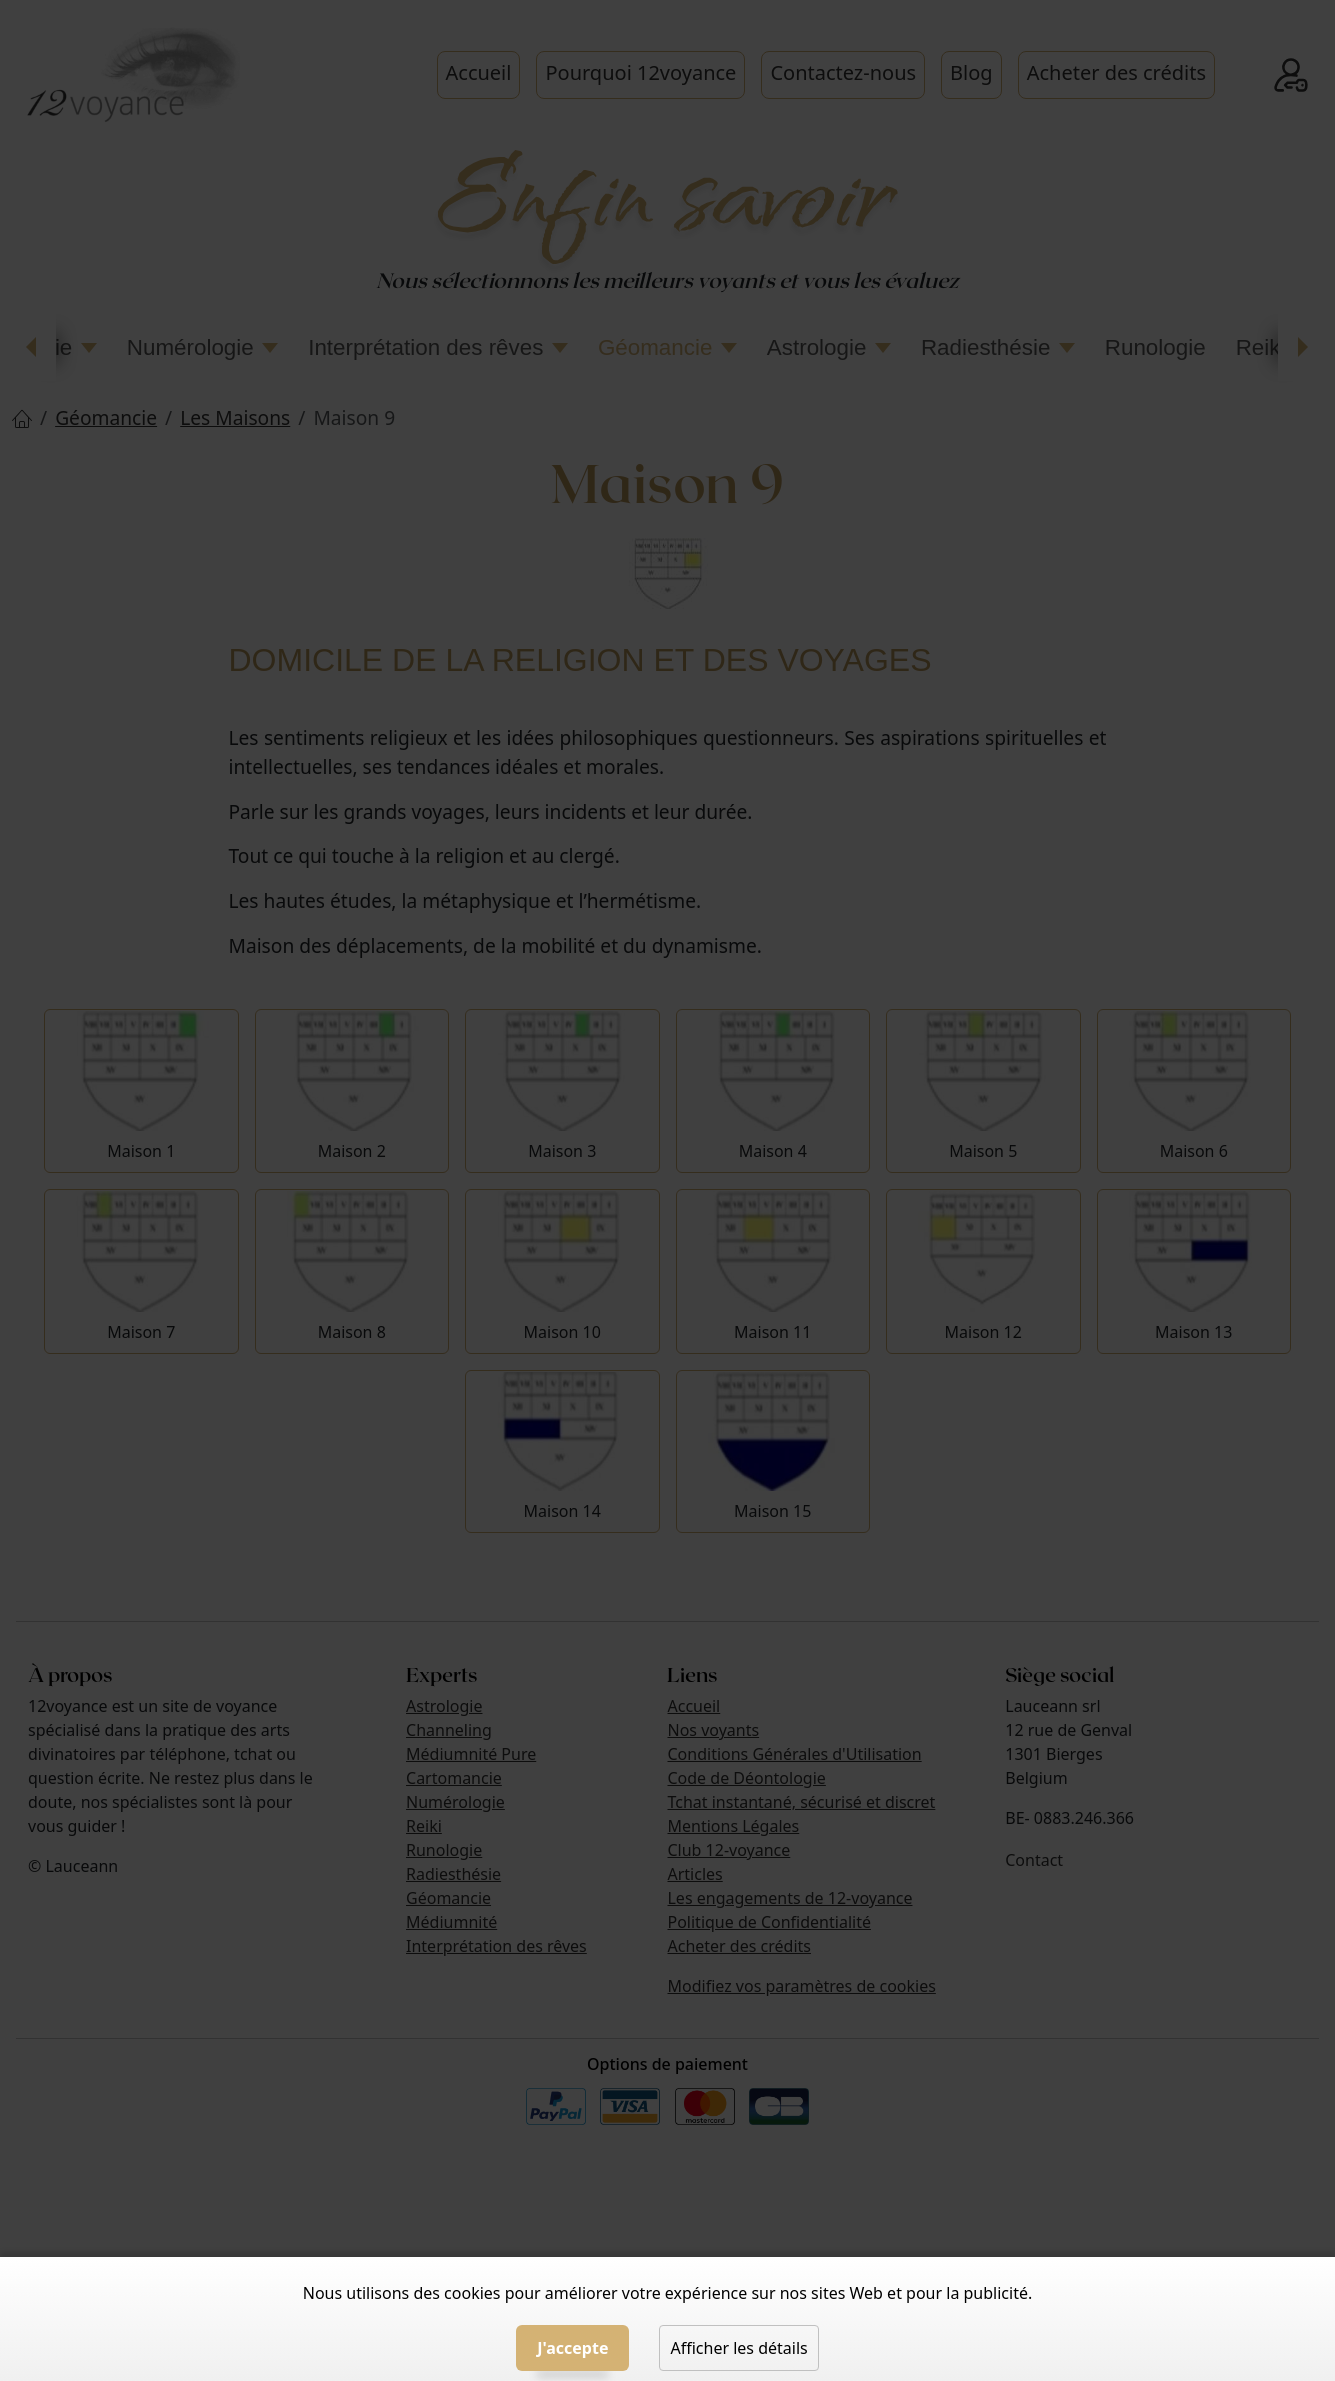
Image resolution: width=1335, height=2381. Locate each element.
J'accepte (572, 2348)
